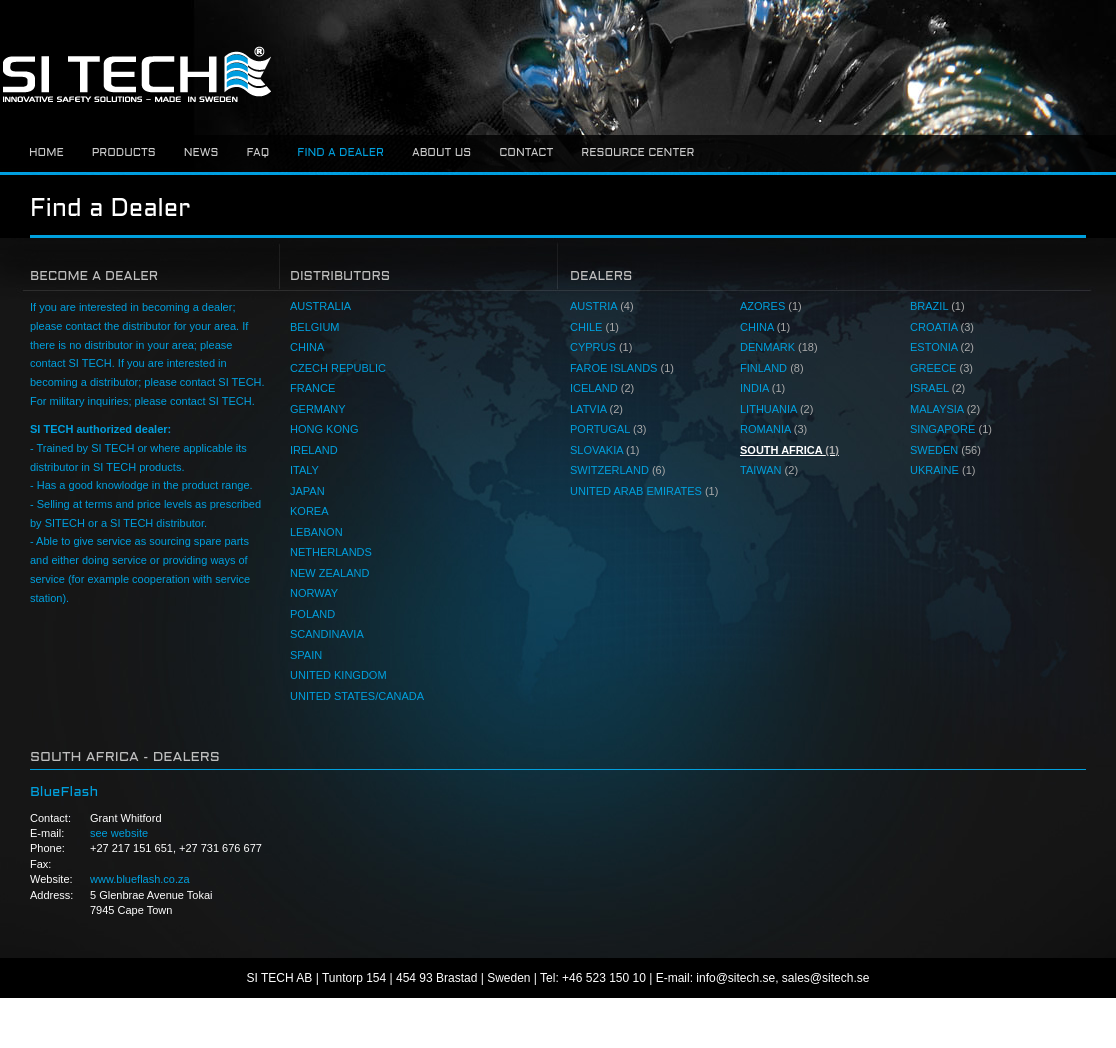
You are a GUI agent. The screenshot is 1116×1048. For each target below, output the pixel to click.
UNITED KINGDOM (338, 675)
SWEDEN (945, 450)
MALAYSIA (945, 409)
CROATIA (942, 327)
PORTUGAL (608, 429)
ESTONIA (942, 347)
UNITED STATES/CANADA (357, 696)
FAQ (257, 153)
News (201, 153)
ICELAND (602, 388)
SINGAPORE (951, 429)
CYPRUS (601, 347)
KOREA (309, 511)
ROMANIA (773, 429)
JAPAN (307, 491)
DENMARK (779, 347)
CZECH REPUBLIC (338, 368)
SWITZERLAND (617, 470)
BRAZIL (937, 306)
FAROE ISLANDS (622, 368)
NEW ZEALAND (329, 573)
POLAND (312, 614)
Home (46, 153)
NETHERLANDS (331, 552)
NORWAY (314, 593)
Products (124, 153)
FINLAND (772, 368)
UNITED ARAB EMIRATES (644, 491)
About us (441, 153)
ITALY (304, 470)
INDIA (762, 388)
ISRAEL (937, 388)
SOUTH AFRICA (789, 450)
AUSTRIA (602, 306)
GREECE (941, 368)
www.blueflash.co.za (140, 879)
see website (119, 833)
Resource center (637, 153)
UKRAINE (942, 470)
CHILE (594, 327)
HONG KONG (324, 429)
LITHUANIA (776, 409)
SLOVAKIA (605, 450)
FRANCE (312, 388)
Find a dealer (340, 153)
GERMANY (318, 409)
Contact (526, 153)
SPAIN (306, 655)
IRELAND (314, 450)
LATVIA (596, 409)
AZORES (771, 306)
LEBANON (316, 532)
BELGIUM (315, 327)
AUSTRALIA (320, 306)
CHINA (307, 347)
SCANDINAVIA (327, 634)
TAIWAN (769, 470)
